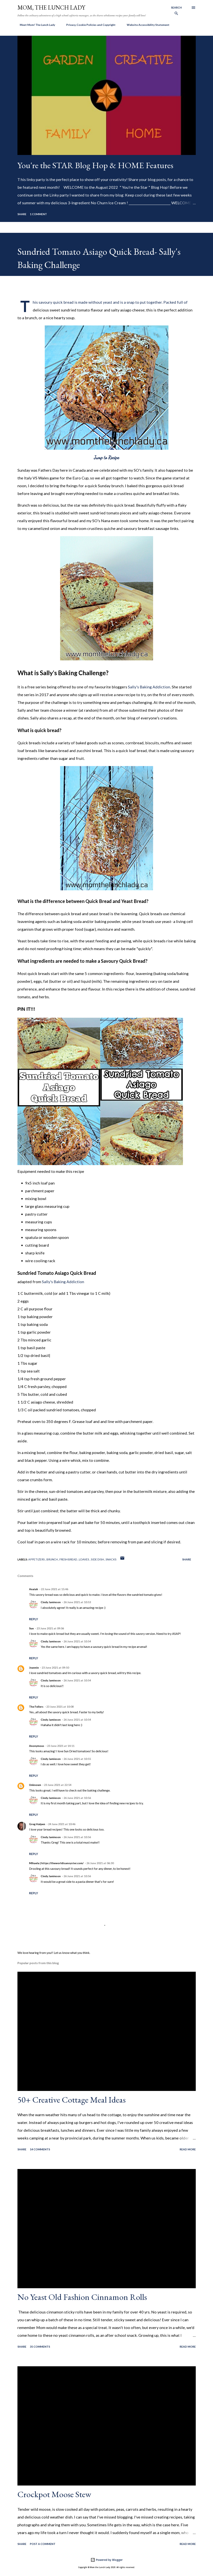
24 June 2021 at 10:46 (61, 1824)
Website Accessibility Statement (145, 24)
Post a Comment (42, 2544)
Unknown (35, 1784)
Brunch (52, 1559)
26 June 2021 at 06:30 (100, 1863)
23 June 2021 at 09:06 (50, 1628)
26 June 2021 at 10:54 (77, 1641)
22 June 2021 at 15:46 (54, 1589)
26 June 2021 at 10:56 (77, 1797)
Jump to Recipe (106, 457)
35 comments (40, 2346)
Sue (31, 1628)
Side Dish (97, 1559)
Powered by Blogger (107, 2560)
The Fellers (36, 1706)
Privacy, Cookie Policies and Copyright (88, 24)
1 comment (38, 214)
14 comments (40, 2149)
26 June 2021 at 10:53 (77, 1602)
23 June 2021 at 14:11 (60, 1745)
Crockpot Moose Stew (54, 2494)
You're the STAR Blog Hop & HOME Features (95, 165)
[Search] (176, 11)
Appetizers (36, 1559)
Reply (33, 1619)
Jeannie (34, 1667)
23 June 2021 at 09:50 (55, 1667)
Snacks (111, 1559)
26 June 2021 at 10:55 (77, 1758)
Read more (188, 2149)
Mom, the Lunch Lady (51, 7)
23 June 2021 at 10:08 (60, 1706)
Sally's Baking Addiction (149, 686)
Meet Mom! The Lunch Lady (35, 24)
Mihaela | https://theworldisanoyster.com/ (56, 1863)
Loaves (84, 1559)
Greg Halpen (37, 1824)
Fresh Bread (69, 1559)
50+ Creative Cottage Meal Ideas (71, 2099)
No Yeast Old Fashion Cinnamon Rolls (82, 2296)
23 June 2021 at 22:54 (57, 1784)
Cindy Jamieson (51, 1602)
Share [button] (21, 214)
